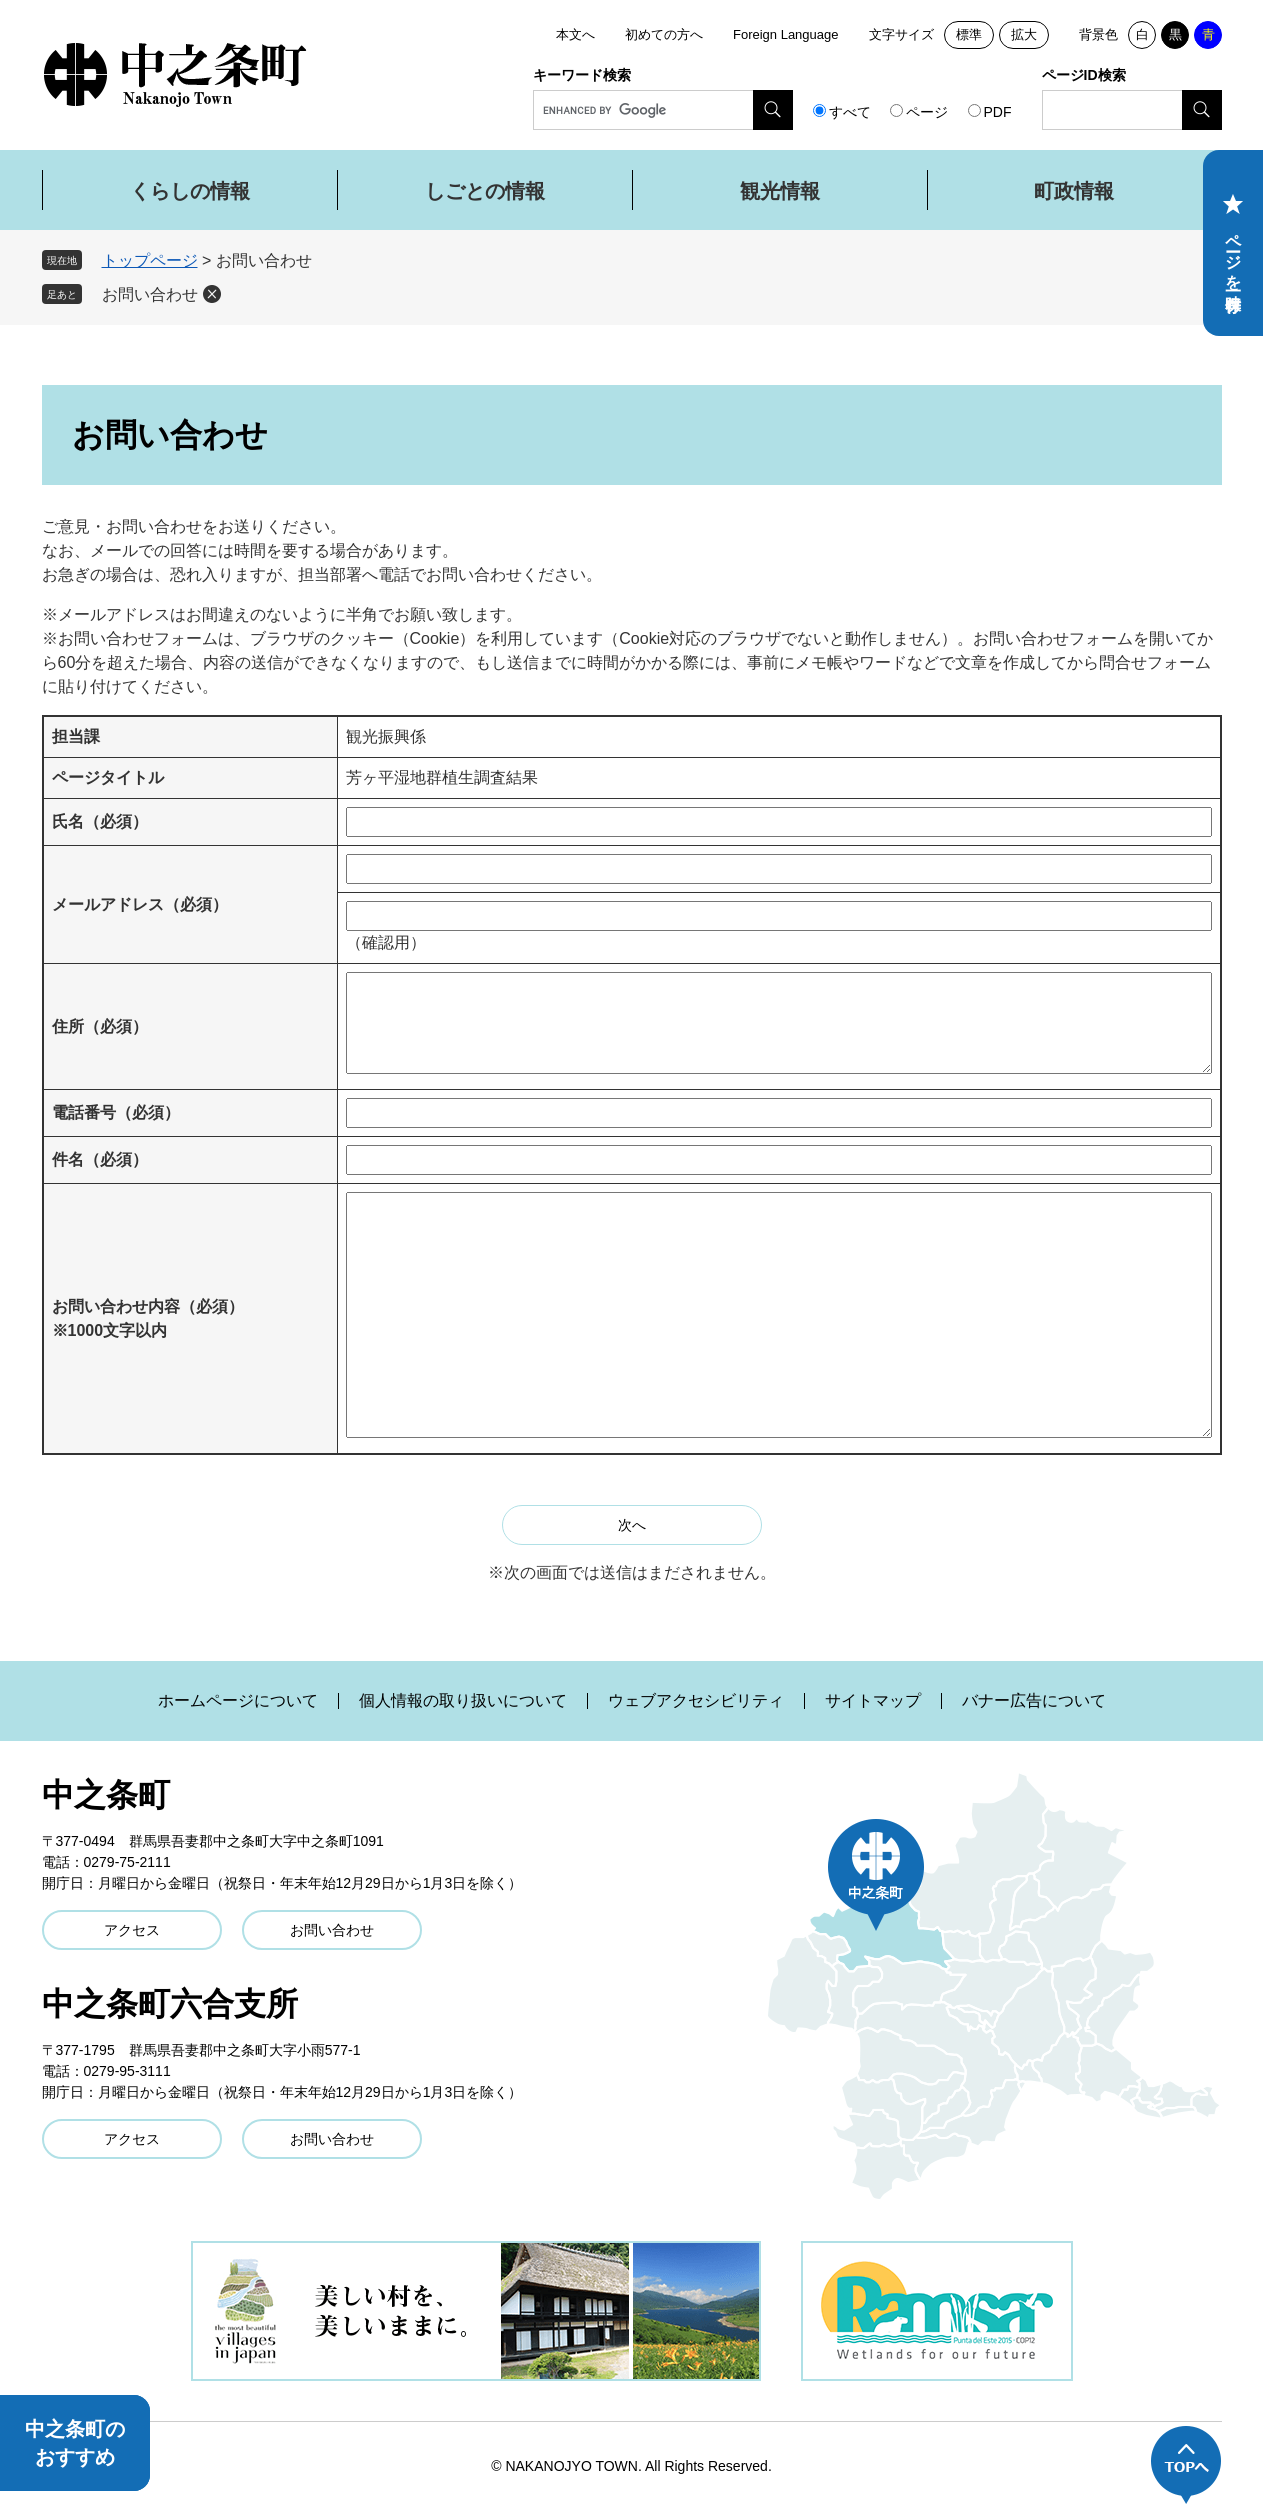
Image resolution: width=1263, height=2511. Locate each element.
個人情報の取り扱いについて (463, 1701)
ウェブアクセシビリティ (696, 1701)
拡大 (1024, 34)
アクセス (132, 1930)
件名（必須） (100, 1159)
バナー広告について (1034, 1701)
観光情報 (780, 191)
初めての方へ (664, 34)
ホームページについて (238, 1701)
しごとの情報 (485, 191)
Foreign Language (786, 34)
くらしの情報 (190, 191)
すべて (850, 112)
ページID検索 (1084, 75)
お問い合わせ (150, 294)
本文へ (575, 34)
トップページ (150, 260)
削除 (212, 294)
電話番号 (116, 1112)
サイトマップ (873, 1701)
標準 (969, 34)
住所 (100, 1026)
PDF (998, 112)
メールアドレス (140, 904)
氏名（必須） (100, 821)
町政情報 (1074, 191)
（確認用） (386, 942)
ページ (927, 112)
